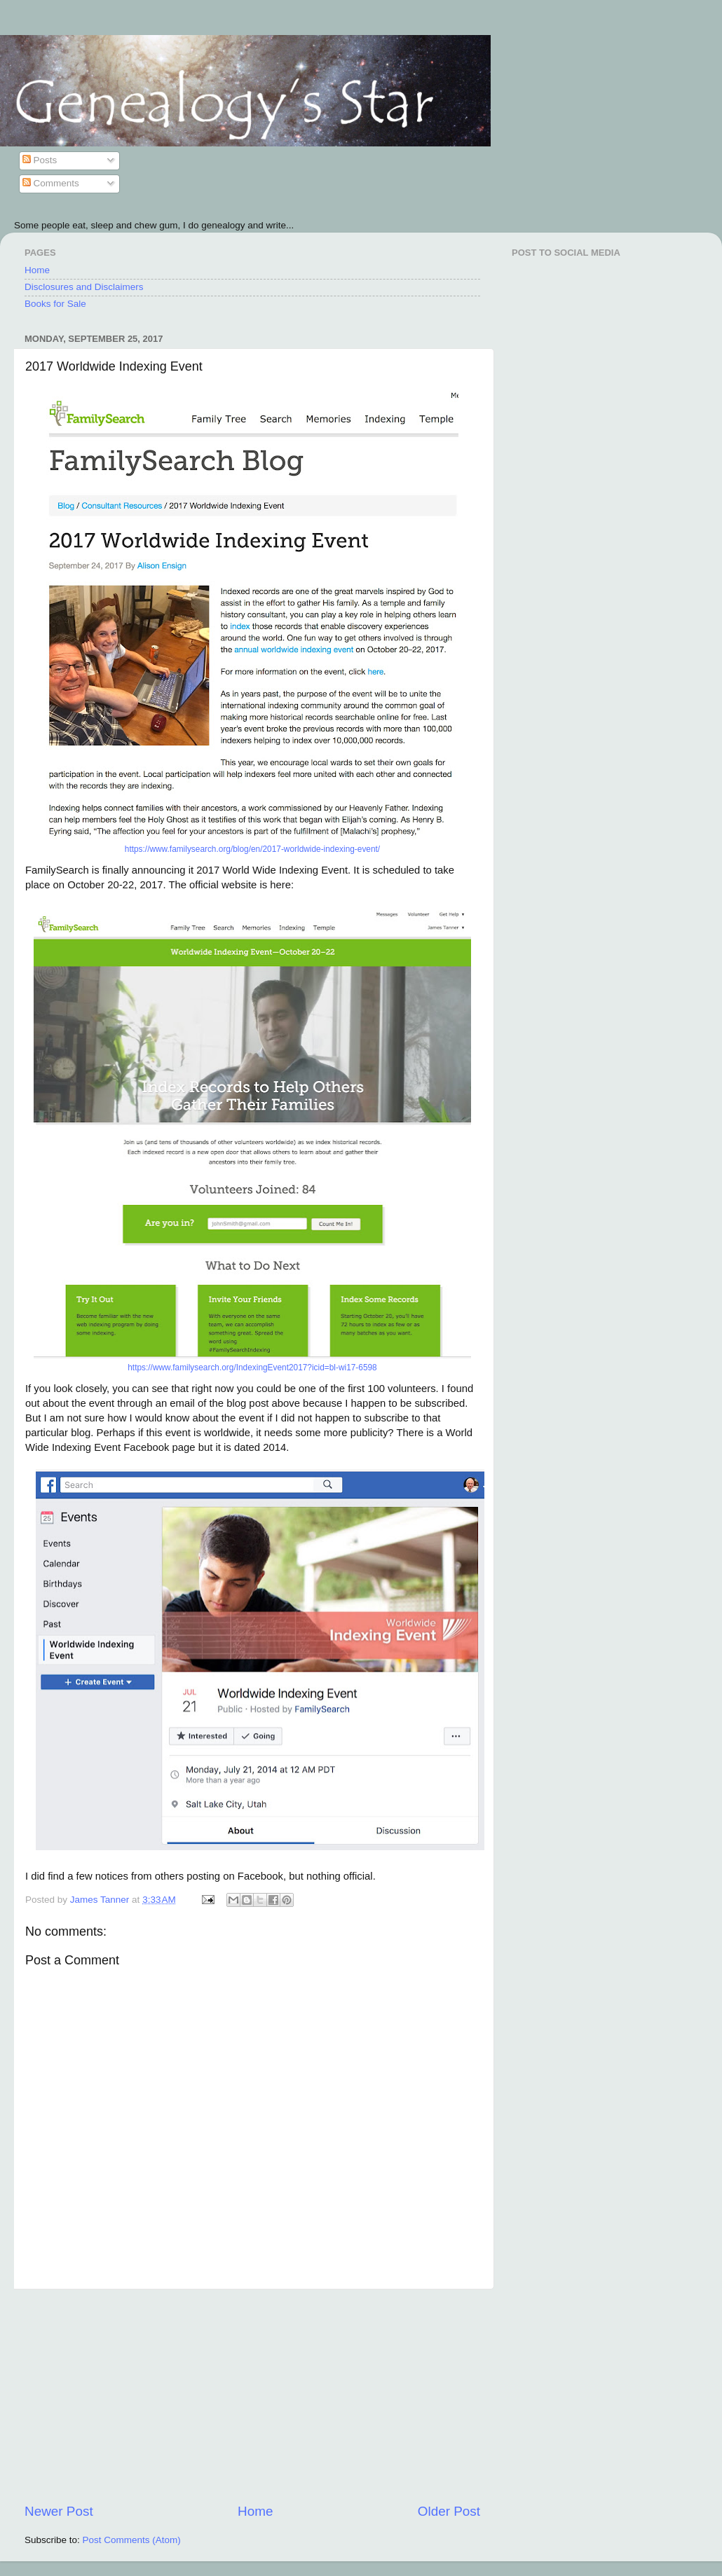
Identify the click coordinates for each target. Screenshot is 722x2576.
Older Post (449, 2511)
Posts (39, 160)
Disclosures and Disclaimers (84, 287)
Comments (50, 183)
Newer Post (59, 2511)
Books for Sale (55, 303)
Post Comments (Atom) (132, 2540)
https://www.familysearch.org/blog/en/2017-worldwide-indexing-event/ (252, 849)
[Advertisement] (252, 2396)
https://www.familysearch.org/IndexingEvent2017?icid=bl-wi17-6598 (252, 1367)
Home (37, 270)
